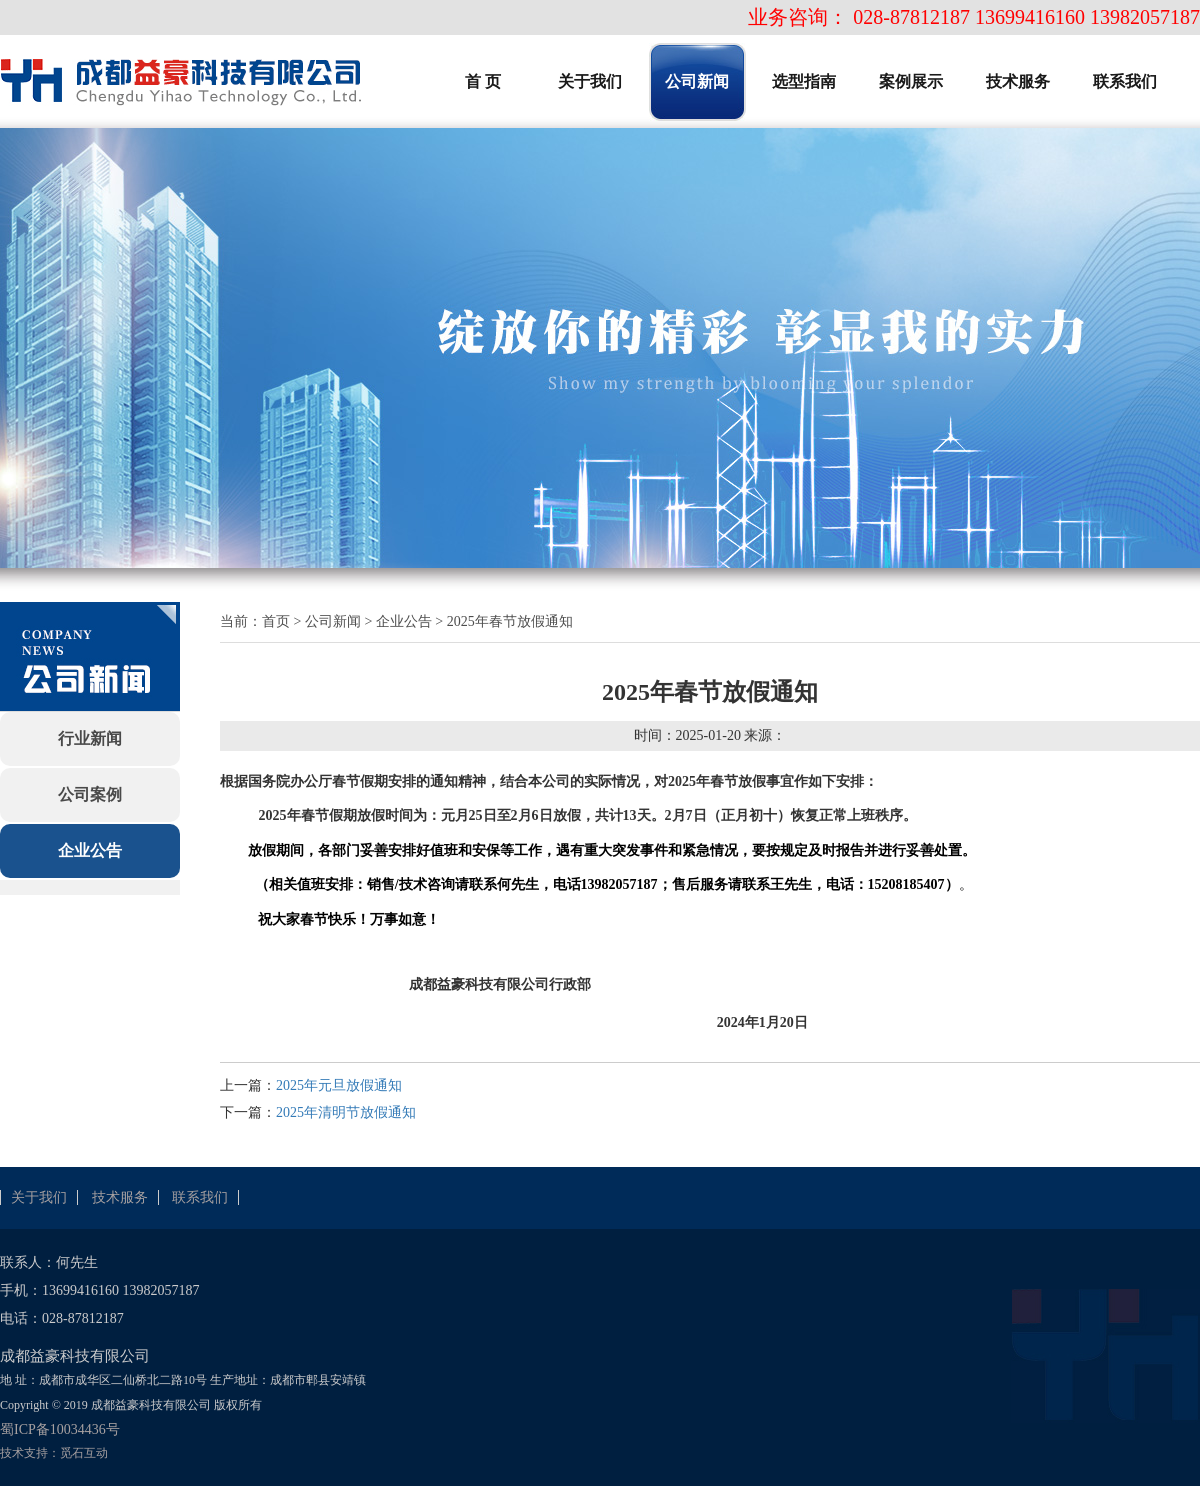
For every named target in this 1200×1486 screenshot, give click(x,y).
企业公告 (90, 850)
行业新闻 (90, 738)
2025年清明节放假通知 (346, 1112)
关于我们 (39, 1197)
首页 (276, 621)
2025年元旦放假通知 (339, 1085)
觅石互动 (84, 1453)
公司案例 (90, 794)
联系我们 (200, 1197)
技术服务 (120, 1197)
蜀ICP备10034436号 (60, 1429)
